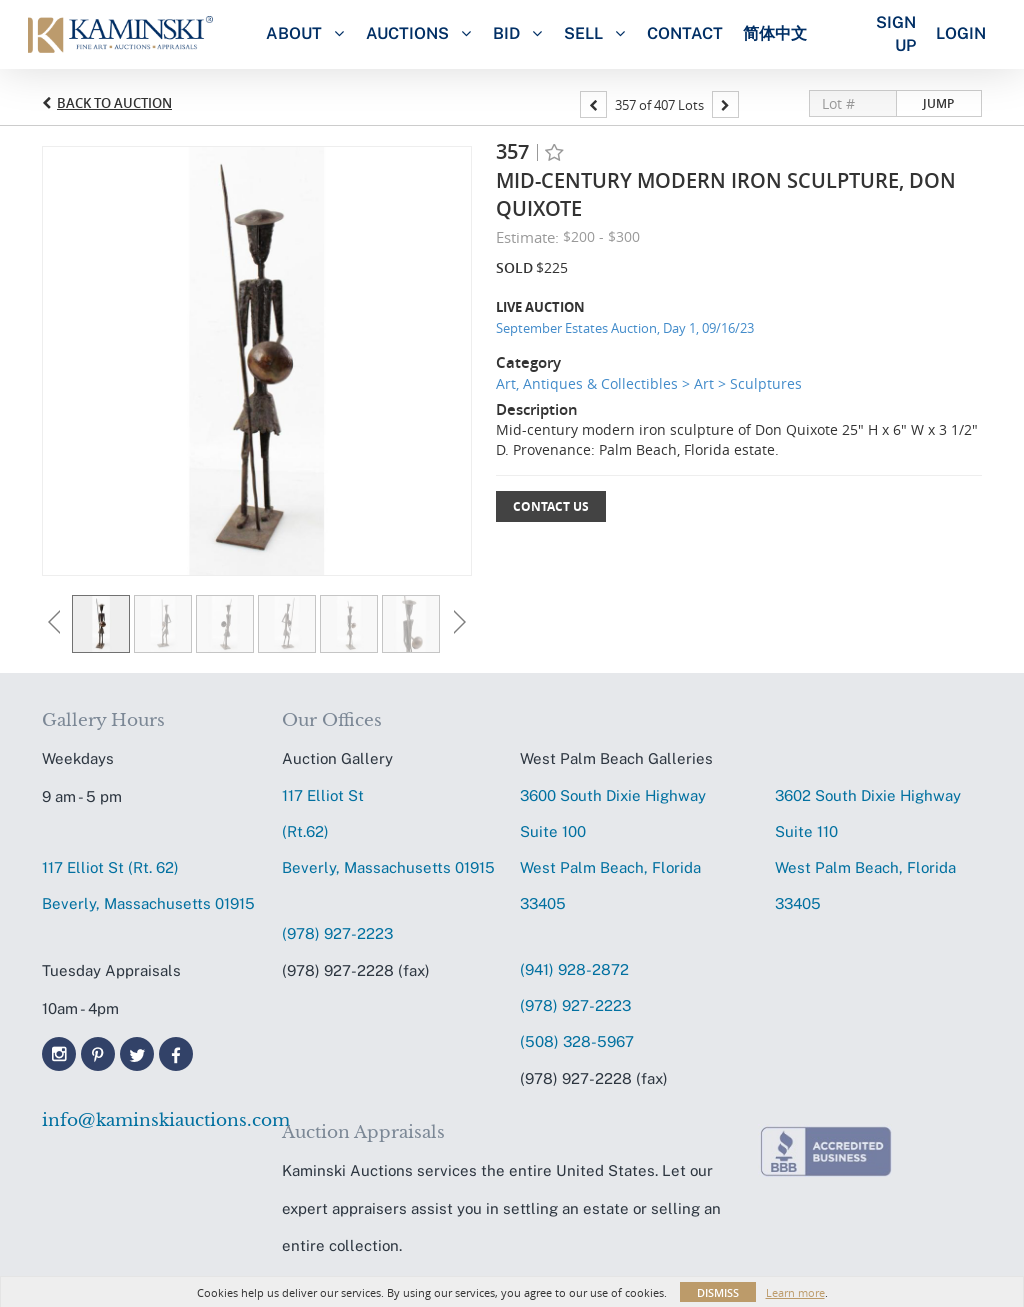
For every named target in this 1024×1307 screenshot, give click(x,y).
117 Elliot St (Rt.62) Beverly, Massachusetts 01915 (388, 831)
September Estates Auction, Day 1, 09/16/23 (625, 328)
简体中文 (775, 33)
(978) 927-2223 (337, 933)
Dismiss (718, 1292)
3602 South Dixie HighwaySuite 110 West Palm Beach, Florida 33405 (868, 849)
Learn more (795, 1292)
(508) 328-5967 (577, 1041)
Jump (938, 103)
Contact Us (551, 506)
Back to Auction (114, 103)
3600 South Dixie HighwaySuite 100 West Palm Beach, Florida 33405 (613, 849)
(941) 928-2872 (574, 969)
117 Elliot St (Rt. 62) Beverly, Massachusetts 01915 (148, 885)
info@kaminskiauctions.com (152, 1120)
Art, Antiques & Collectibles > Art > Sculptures (649, 383)
